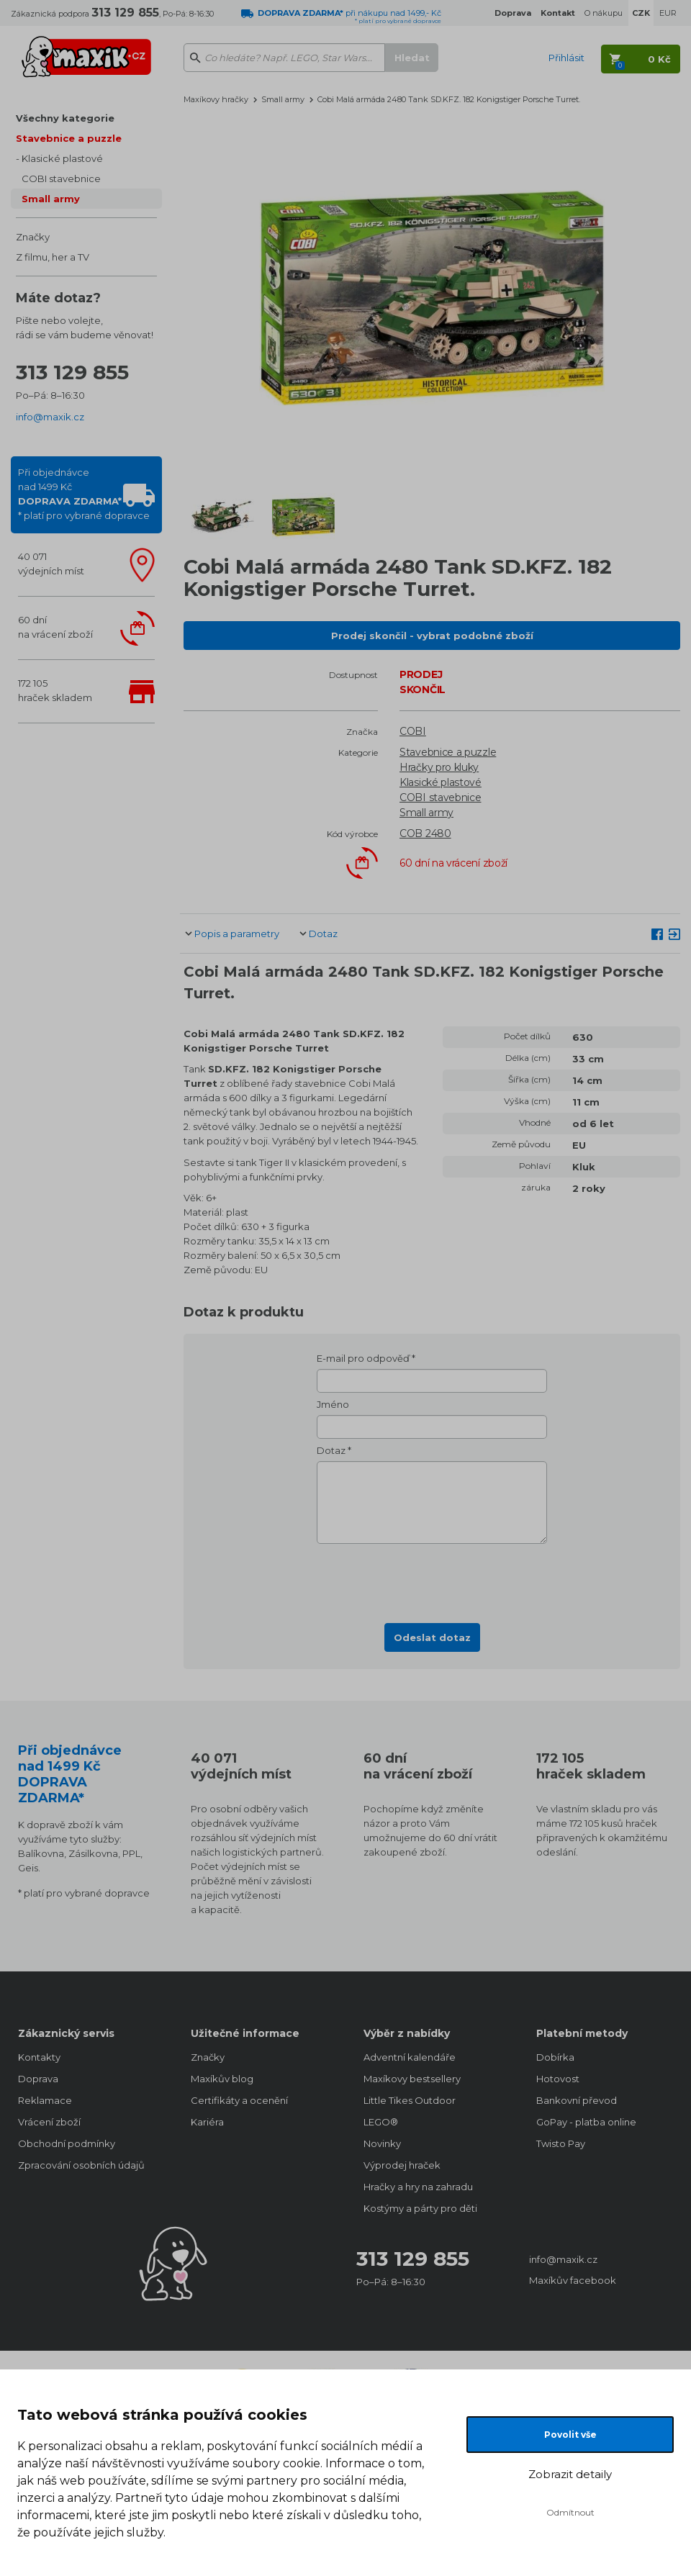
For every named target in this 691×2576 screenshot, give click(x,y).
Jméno (333, 1404)
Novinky (382, 2143)
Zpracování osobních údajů (81, 2165)
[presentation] (431, 1579)
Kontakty (39, 2057)
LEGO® (380, 2122)
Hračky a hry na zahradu (418, 2186)
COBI (412, 731)
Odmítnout (570, 2512)
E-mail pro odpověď (363, 1358)
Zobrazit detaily (570, 2474)
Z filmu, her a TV (52, 257)
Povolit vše (570, 2434)
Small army (51, 198)
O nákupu (603, 13)
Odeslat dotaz (432, 1637)
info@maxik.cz (50, 416)
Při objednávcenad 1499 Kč (84, 493)
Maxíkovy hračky (216, 99)
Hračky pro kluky (439, 767)
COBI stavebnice (61, 178)
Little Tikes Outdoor (409, 2100)
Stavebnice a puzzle (69, 138)
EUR (668, 13)
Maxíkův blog (222, 2078)
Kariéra (207, 2122)
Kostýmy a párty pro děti (420, 2208)
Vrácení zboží (49, 2122)
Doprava (38, 2078)
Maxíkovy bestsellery (412, 2078)
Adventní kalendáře (409, 2057)
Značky (33, 237)
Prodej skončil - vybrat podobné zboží (432, 635)
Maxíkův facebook (572, 2280)
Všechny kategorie (65, 118)
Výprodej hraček (402, 2165)
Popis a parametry (236, 933)
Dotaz (323, 933)
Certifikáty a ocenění (239, 2100)
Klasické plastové (62, 158)
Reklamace (45, 2100)
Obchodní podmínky (66, 2143)
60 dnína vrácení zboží (55, 627)
